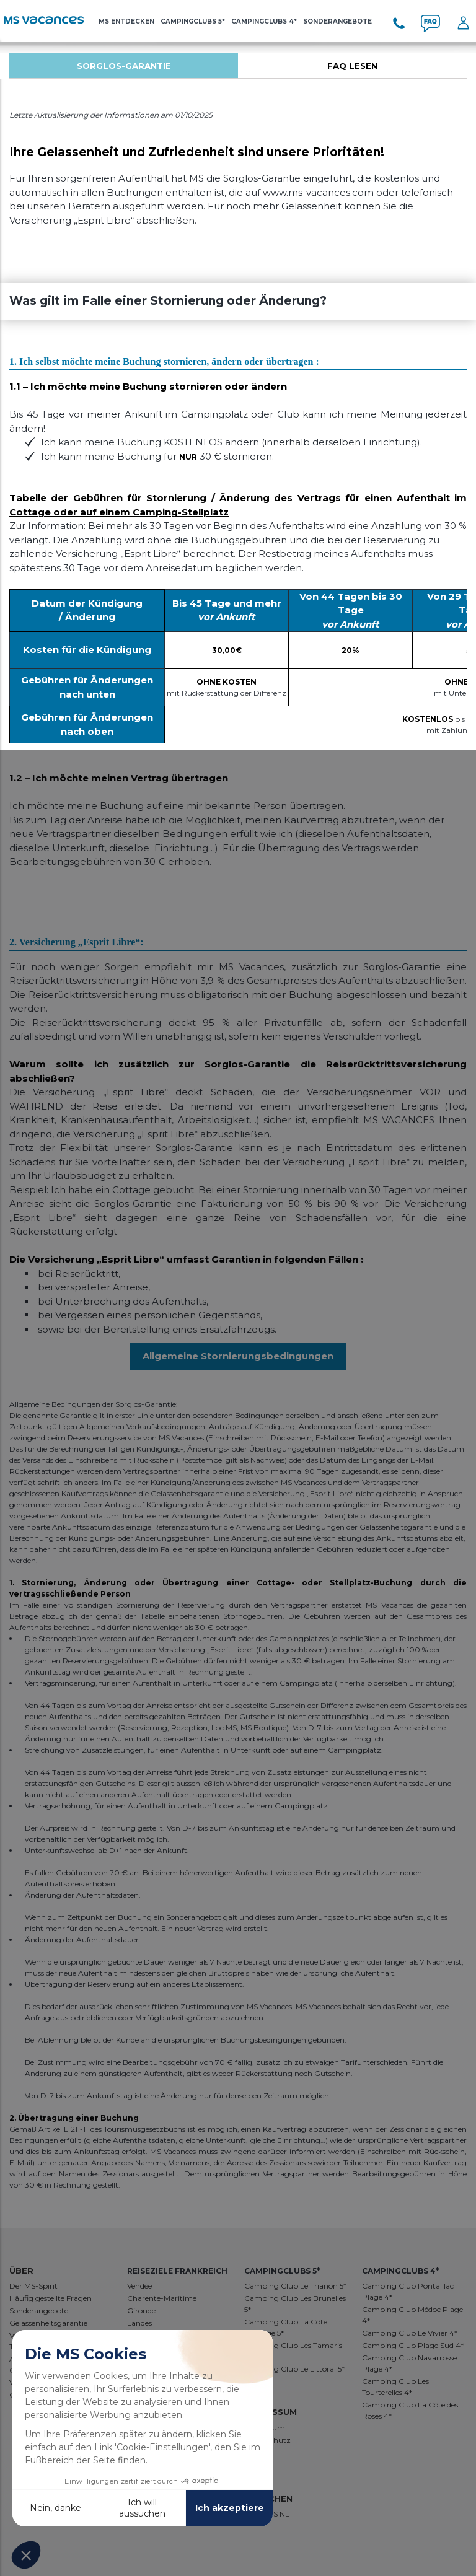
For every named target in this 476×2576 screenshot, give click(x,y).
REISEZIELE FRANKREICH (177, 2271)
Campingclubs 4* (264, 21)
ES (274, 2513)
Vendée (139, 2285)
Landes (139, 2323)
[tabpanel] (123, 65)
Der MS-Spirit (33, 2285)
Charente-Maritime (161, 2298)
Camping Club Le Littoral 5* (294, 2368)
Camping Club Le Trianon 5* (295, 2285)
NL (284, 2513)
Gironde (141, 2310)
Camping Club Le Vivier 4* (409, 2332)
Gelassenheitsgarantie (48, 2323)
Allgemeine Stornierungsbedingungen (238, 1356)
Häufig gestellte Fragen (50, 2298)
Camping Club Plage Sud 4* (413, 2345)
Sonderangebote (38, 2310)
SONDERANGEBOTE (337, 21)
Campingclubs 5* (193, 21)
